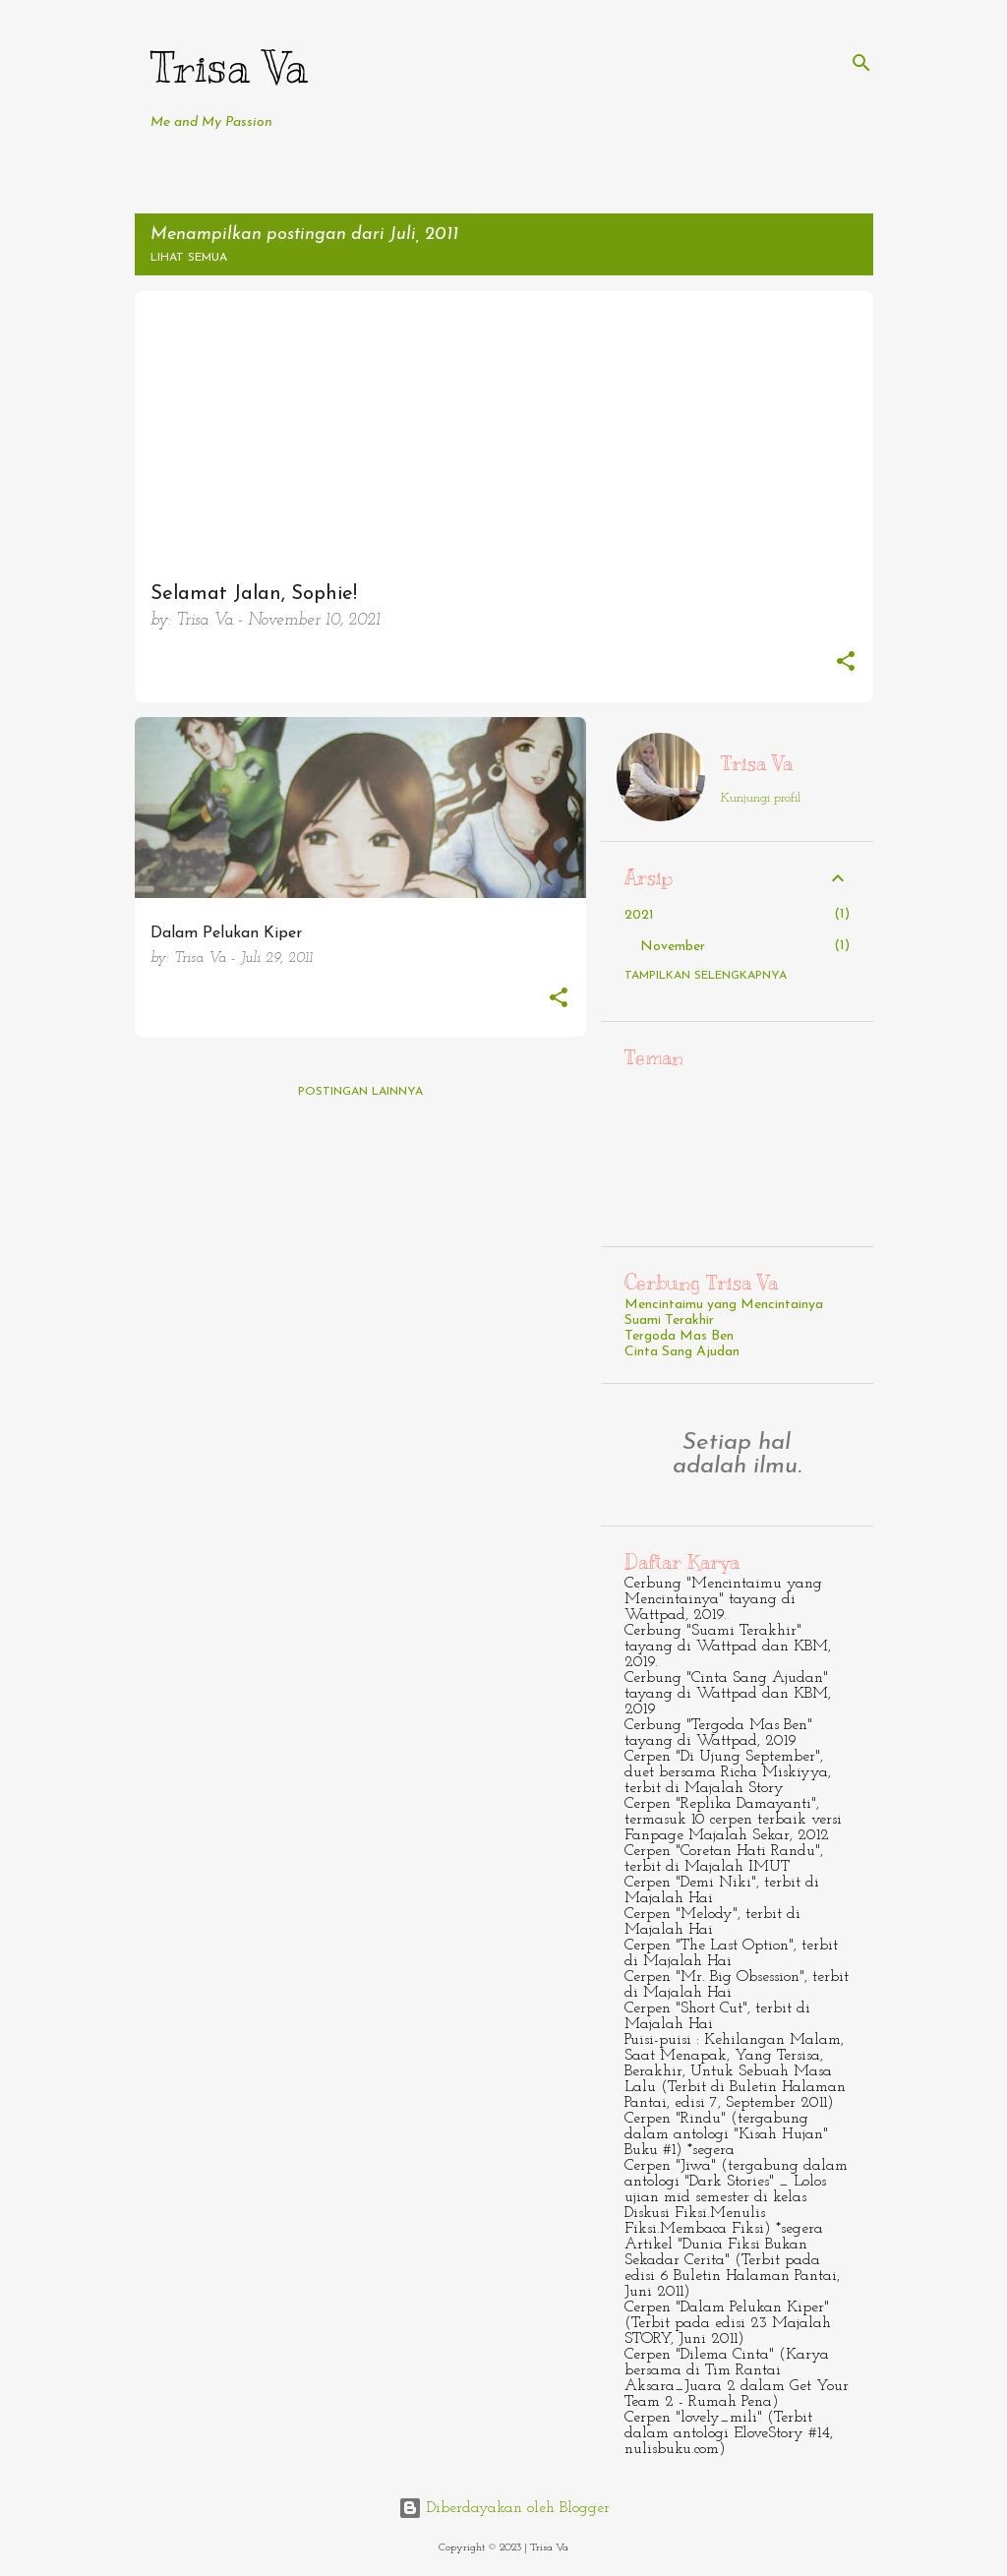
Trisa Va (229, 66)
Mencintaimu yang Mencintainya (723, 1304)
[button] (846, 664)
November (672, 946)
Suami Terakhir (669, 1320)
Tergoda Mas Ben (679, 1336)
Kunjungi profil (760, 798)
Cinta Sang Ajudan (682, 1352)
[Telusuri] (861, 63)
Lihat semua (188, 258)
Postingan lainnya (360, 1092)
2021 (639, 915)
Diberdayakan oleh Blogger (504, 2508)
